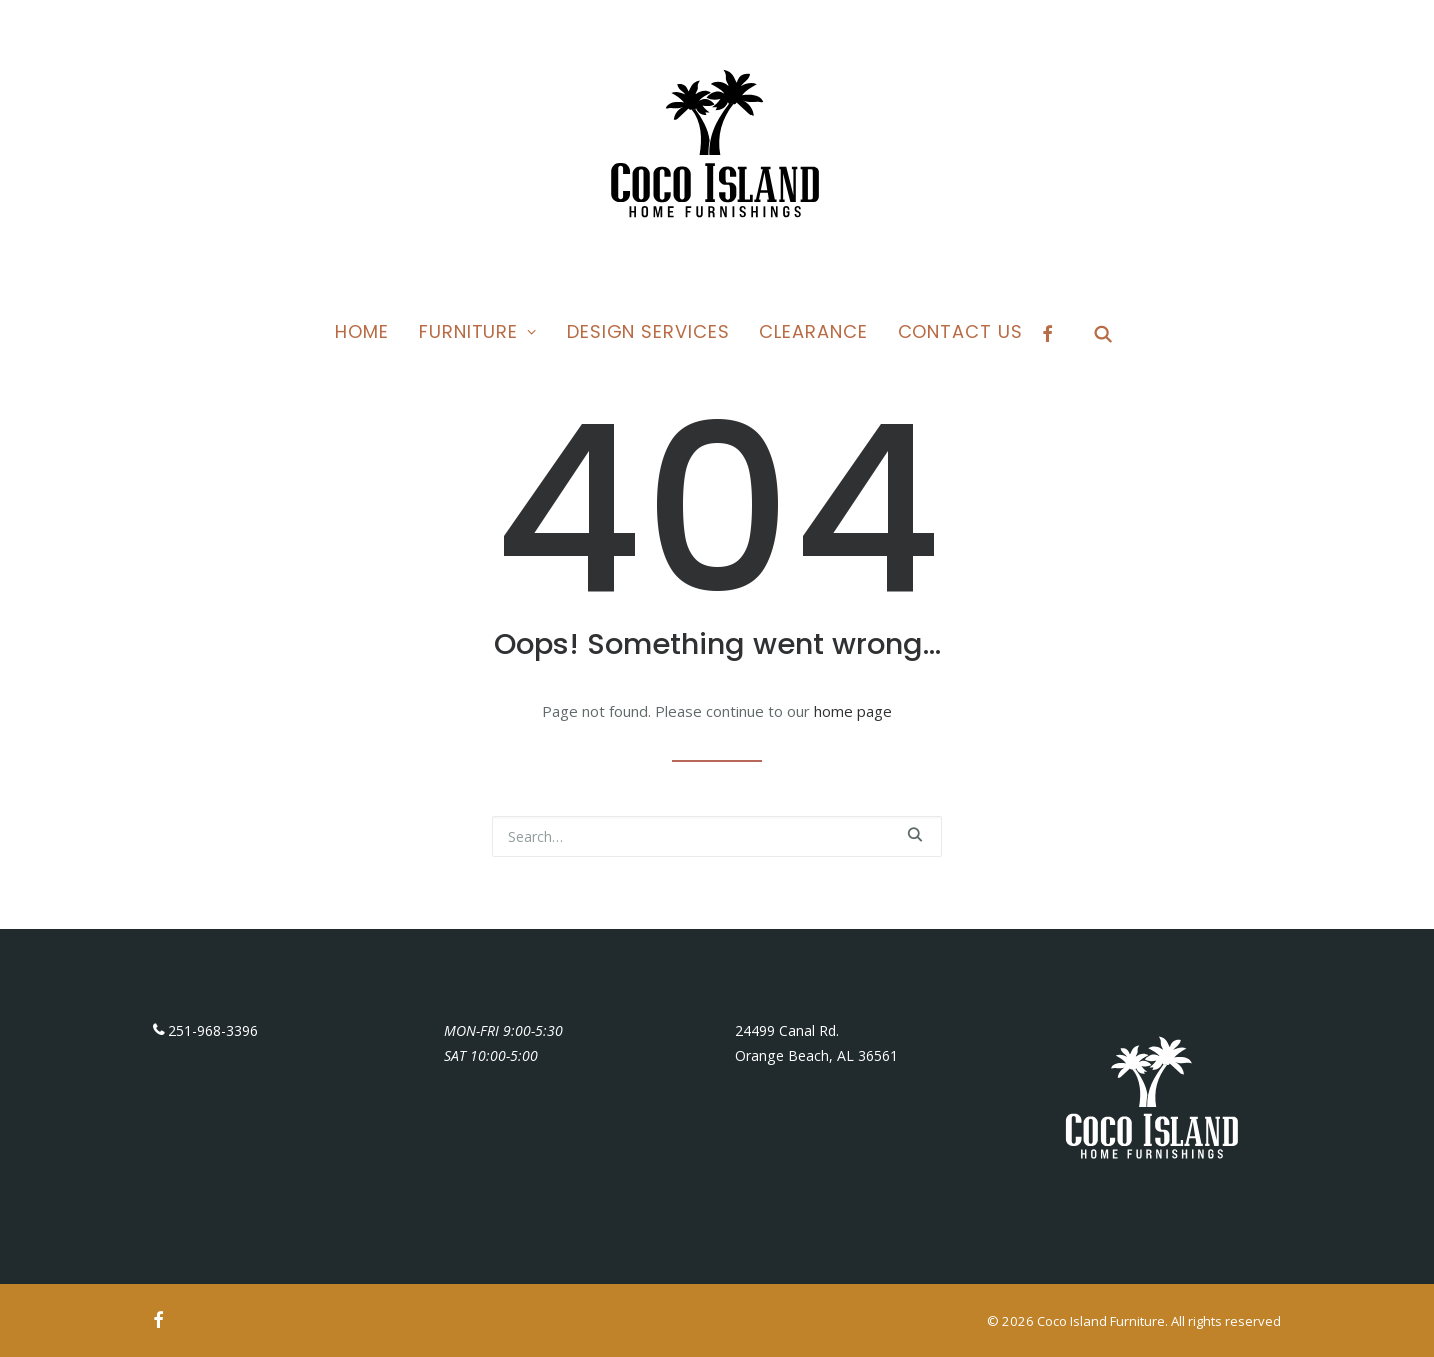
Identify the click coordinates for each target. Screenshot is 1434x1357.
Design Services (648, 331)
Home (362, 331)
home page (853, 711)
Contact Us (960, 331)
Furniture (478, 331)
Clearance (813, 331)
